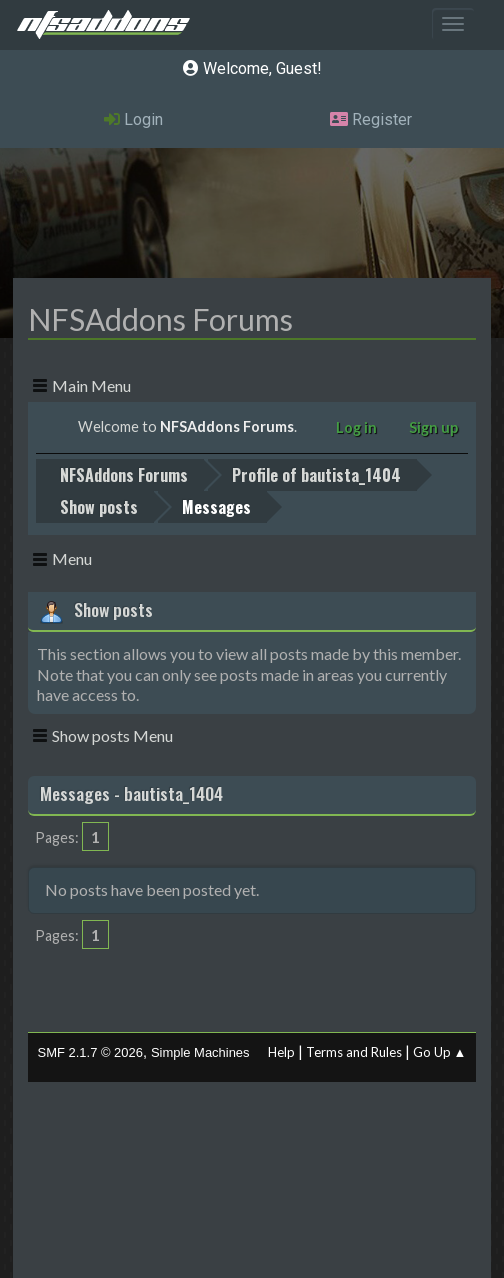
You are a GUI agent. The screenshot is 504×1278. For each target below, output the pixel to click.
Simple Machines (200, 1052)
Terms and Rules (354, 1052)
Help (281, 1052)
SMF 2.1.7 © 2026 (90, 1052)
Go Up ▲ (440, 1052)
